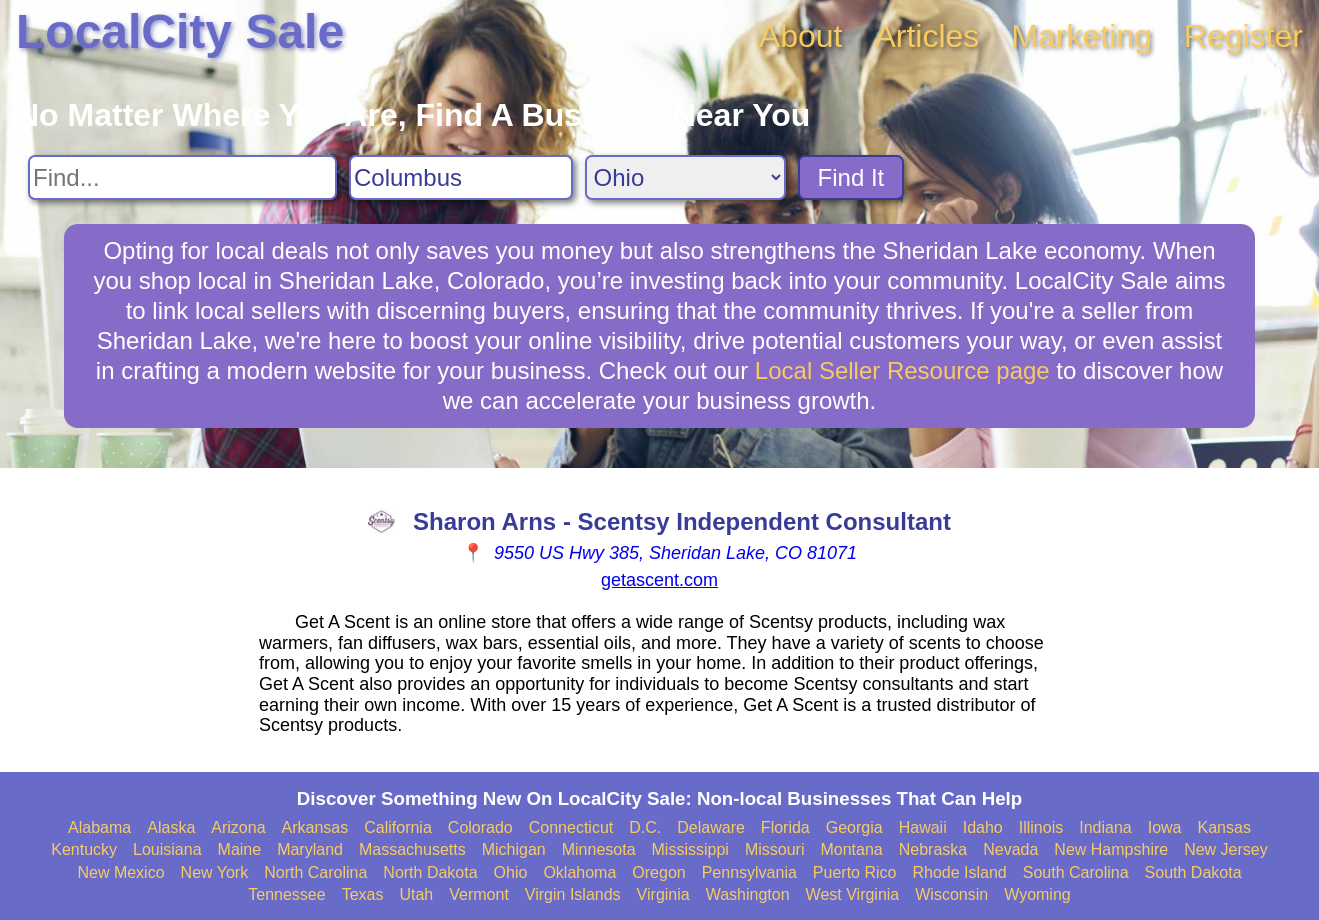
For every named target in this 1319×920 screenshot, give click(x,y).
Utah (416, 894)
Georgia (854, 827)
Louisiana (167, 849)
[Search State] (685, 177)
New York (215, 872)
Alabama (99, 827)
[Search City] (461, 177)
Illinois (1041, 827)
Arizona (238, 827)
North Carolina (315, 872)
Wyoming (1037, 894)
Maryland (310, 849)
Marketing (1081, 36)
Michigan (514, 849)
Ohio (511, 872)
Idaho (983, 827)
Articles (926, 36)
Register (1243, 36)
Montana (851, 849)
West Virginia (853, 894)
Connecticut (571, 827)
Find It (851, 177)
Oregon (658, 872)
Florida (785, 827)
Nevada (1010, 849)
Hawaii (923, 827)
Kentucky (84, 849)
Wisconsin (951, 894)
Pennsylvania (749, 872)
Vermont (479, 894)
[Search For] (182, 177)
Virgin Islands (573, 894)
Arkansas (315, 827)
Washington (748, 894)
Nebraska (933, 849)
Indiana (1105, 827)
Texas (363, 894)
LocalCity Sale (180, 31)
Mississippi (690, 849)
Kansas (1224, 827)
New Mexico (120, 872)
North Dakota (430, 872)
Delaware (711, 827)
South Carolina (1076, 872)
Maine (240, 849)
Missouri (775, 849)
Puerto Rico (855, 872)
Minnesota (599, 849)
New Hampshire (1111, 849)
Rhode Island (959, 872)
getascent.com (659, 580)
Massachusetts (412, 849)
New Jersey (1226, 849)
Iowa (1165, 827)
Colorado (480, 827)
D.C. (645, 827)
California (398, 827)
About (801, 36)
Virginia (663, 894)
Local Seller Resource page (902, 370)
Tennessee (286, 894)
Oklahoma (579, 872)
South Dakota (1193, 872)
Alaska (171, 827)
